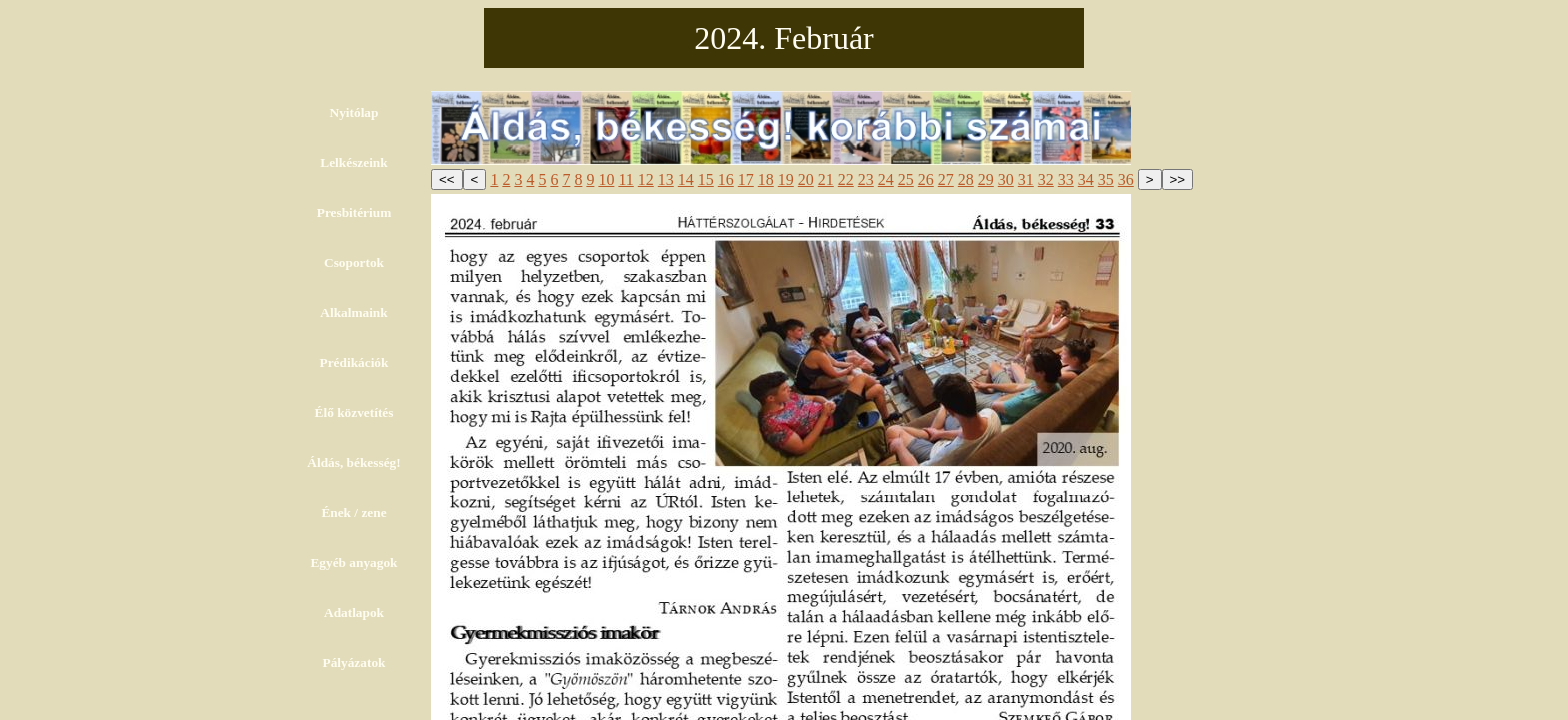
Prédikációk (354, 362)
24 (886, 179)
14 (686, 179)
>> (1178, 179)
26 (926, 179)
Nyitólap (354, 112)
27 (946, 179)
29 (986, 179)
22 (846, 179)
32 (1046, 179)
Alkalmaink (353, 312)
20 (806, 179)
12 (646, 179)
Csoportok (354, 262)
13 (666, 179)
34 (1086, 179)
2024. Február (784, 38)
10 (606, 179)
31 (1026, 179)
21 (826, 179)
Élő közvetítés (354, 412)
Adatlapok (354, 612)
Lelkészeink (353, 162)
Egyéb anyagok (353, 562)
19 (786, 179)
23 (866, 179)
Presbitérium (354, 212)
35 (1106, 179)
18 (766, 179)
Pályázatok (354, 662)
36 (1126, 179)
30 (1006, 179)
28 (966, 179)
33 (1066, 179)
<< (447, 179)
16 (726, 179)
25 (906, 179)
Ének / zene (353, 512)
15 (706, 179)
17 (746, 179)
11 (625, 179)
